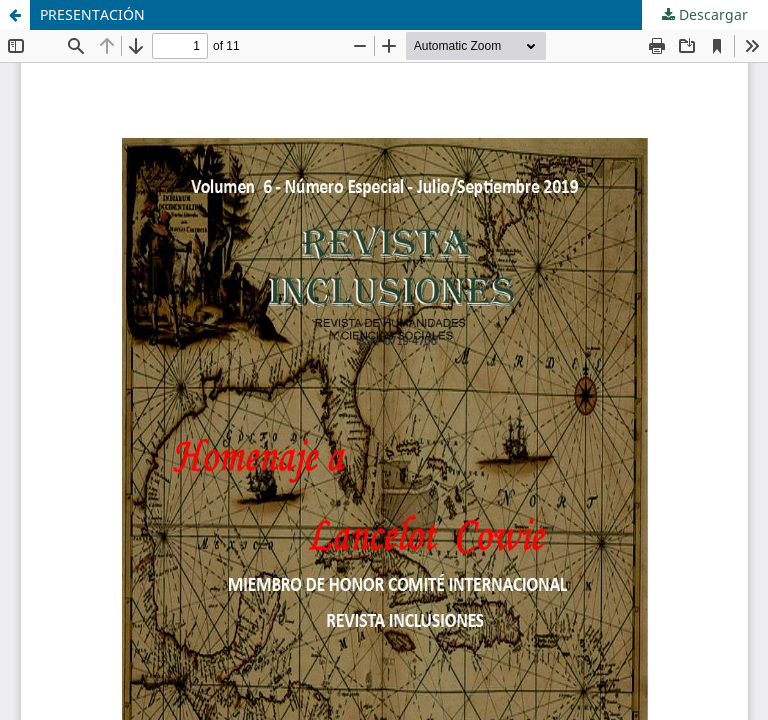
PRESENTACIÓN (92, 14)
